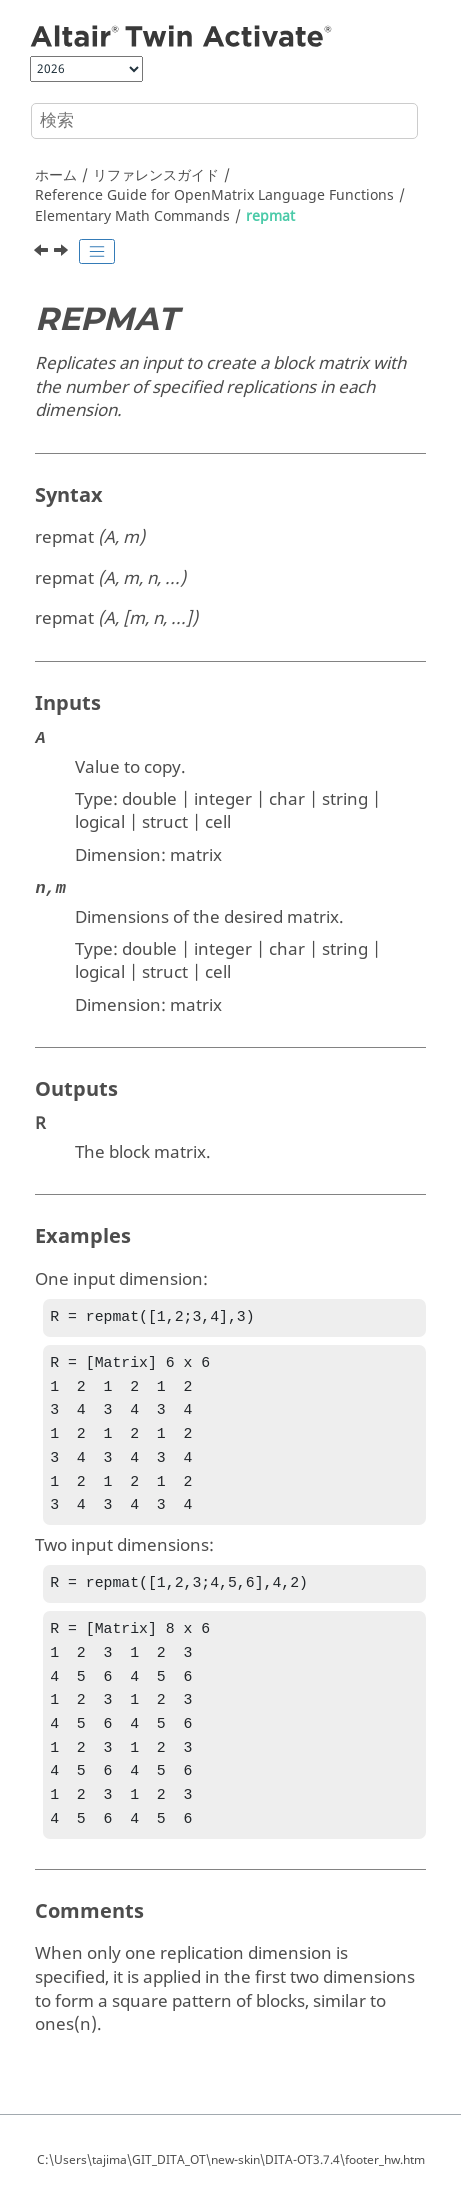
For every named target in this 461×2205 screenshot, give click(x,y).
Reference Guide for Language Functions (214, 195)
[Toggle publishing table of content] (97, 252)
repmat (270, 216)
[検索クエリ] (224, 121)
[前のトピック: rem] (43, 253)
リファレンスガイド (156, 175)
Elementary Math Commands (132, 216)
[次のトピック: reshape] (63, 253)
